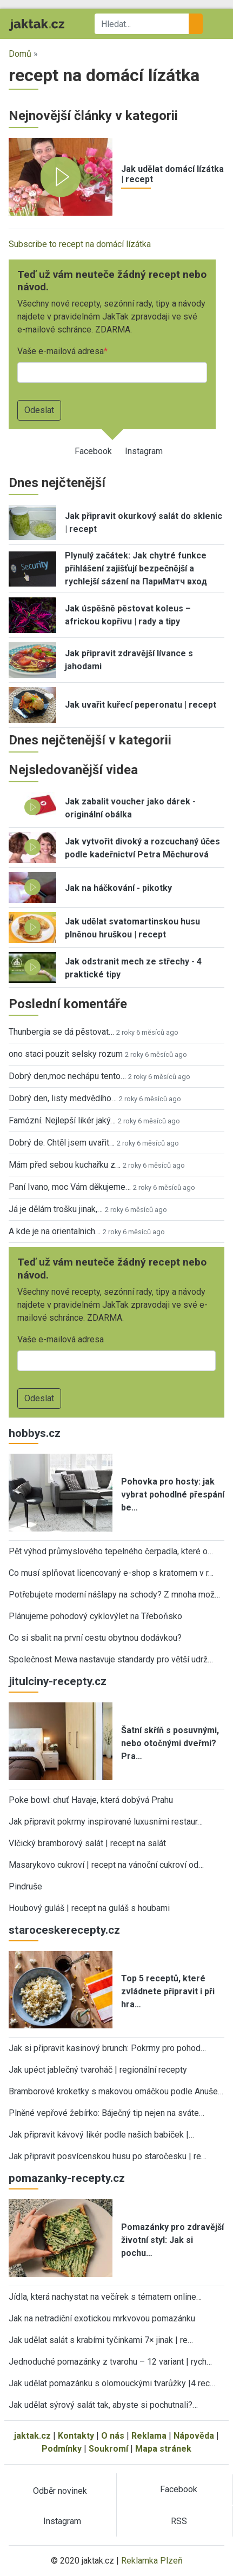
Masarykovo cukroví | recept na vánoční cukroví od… (106, 1865)
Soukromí (108, 2449)
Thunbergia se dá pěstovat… (61, 1032)
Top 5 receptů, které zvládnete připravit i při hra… (168, 1991)
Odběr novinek (60, 2491)
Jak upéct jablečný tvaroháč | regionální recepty (98, 2070)
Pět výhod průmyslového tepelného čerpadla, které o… (111, 1551)
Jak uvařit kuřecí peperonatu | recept (140, 705)
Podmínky (62, 2449)
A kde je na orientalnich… (55, 1231)
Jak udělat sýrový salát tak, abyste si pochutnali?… (103, 2405)
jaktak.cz (32, 2436)
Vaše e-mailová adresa (60, 351)
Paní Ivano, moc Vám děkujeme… (70, 1187)
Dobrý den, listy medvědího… (63, 1098)
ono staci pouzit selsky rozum (66, 1054)
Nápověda (194, 2436)
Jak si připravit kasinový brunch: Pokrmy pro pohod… (107, 2048)
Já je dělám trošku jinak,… (56, 1209)
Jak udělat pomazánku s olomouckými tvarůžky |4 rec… (112, 2383)
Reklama (149, 2436)
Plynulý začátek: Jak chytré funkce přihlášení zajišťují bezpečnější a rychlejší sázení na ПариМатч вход (136, 568)
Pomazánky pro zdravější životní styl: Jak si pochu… (172, 2240)
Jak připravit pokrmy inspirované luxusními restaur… (106, 1821)
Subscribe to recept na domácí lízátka (80, 244)
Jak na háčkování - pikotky (118, 888)
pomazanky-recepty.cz (67, 2178)
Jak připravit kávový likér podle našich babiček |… (101, 2134)
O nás (112, 2436)
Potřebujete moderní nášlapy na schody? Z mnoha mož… (114, 1594)
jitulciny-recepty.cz (57, 1681)
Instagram (144, 451)
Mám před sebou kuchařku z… (65, 1165)
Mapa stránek (163, 2449)
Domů (20, 54)
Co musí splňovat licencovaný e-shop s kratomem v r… (111, 1573)
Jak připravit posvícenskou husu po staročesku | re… (108, 2156)
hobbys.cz (35, 1433)
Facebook (93, 451)
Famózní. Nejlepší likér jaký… (62, 1120)
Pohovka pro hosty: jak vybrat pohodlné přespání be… (172, 1494)
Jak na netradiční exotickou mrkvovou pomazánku (102, 2318)
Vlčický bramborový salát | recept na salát (87, 1843)
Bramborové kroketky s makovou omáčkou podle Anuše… (116, 2091)
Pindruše (25, 1886)
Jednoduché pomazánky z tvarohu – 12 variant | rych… (110, 2362)
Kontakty (76, 2436)
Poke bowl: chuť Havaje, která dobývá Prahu (91, 1800)
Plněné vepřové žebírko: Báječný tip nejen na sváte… (106, 2113)
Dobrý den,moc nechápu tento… (67, 1076)
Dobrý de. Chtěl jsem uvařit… (62, 1142)
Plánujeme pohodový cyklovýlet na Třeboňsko (95, 1616)
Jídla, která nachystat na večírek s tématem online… (105, 2297)
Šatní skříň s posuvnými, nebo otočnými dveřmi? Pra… (170, 1743)
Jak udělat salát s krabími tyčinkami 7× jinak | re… (101, 2340)
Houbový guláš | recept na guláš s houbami (89, 1908)
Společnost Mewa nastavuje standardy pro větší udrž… (111, 1659)
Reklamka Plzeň (152, 2560)
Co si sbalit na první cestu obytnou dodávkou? (95, 1638)
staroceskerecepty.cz (64, 1929)
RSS (179, 2521)
